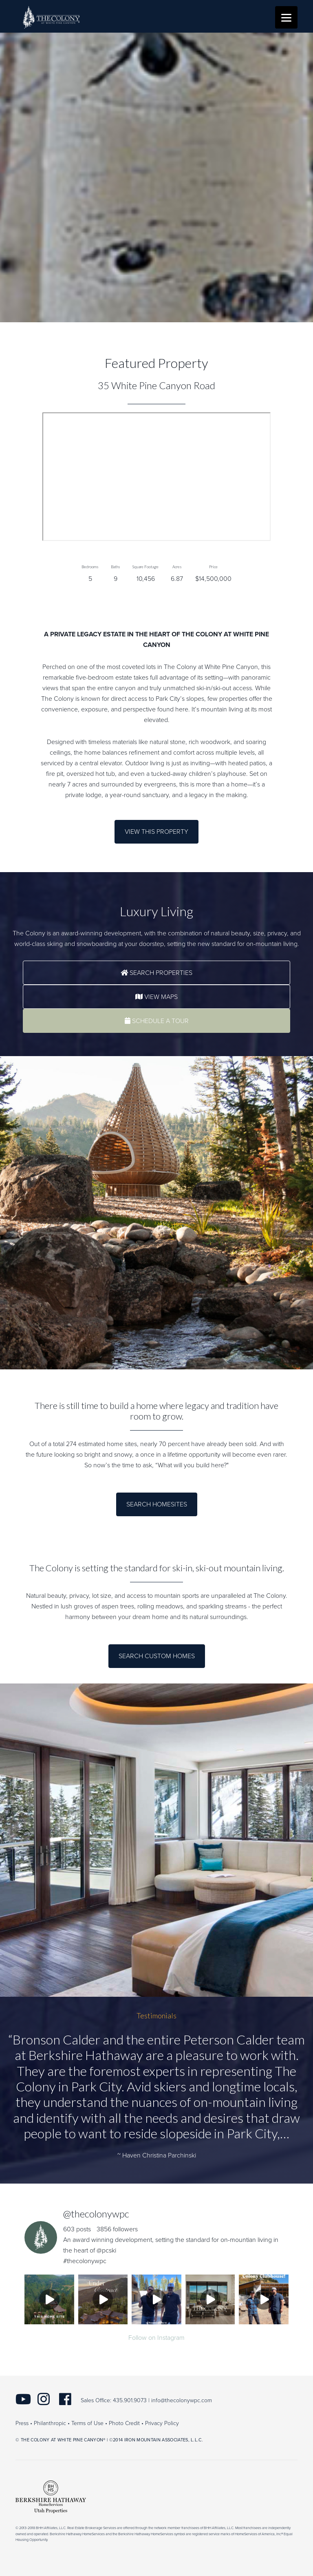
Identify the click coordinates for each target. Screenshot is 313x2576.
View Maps (156, 997)
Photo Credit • (126, 2423)
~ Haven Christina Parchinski (156, 2155)
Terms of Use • (89, 2423)
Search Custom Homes (157, 1656)
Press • (23, 2423)
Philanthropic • (52, 2423)
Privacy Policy (162, 2423)
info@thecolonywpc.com (181, 2400)
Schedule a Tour (157, 1021)
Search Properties (156, 973)
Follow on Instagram (156, 2338)
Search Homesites (156, 1504)
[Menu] (286, 17)
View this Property (156, 832)
